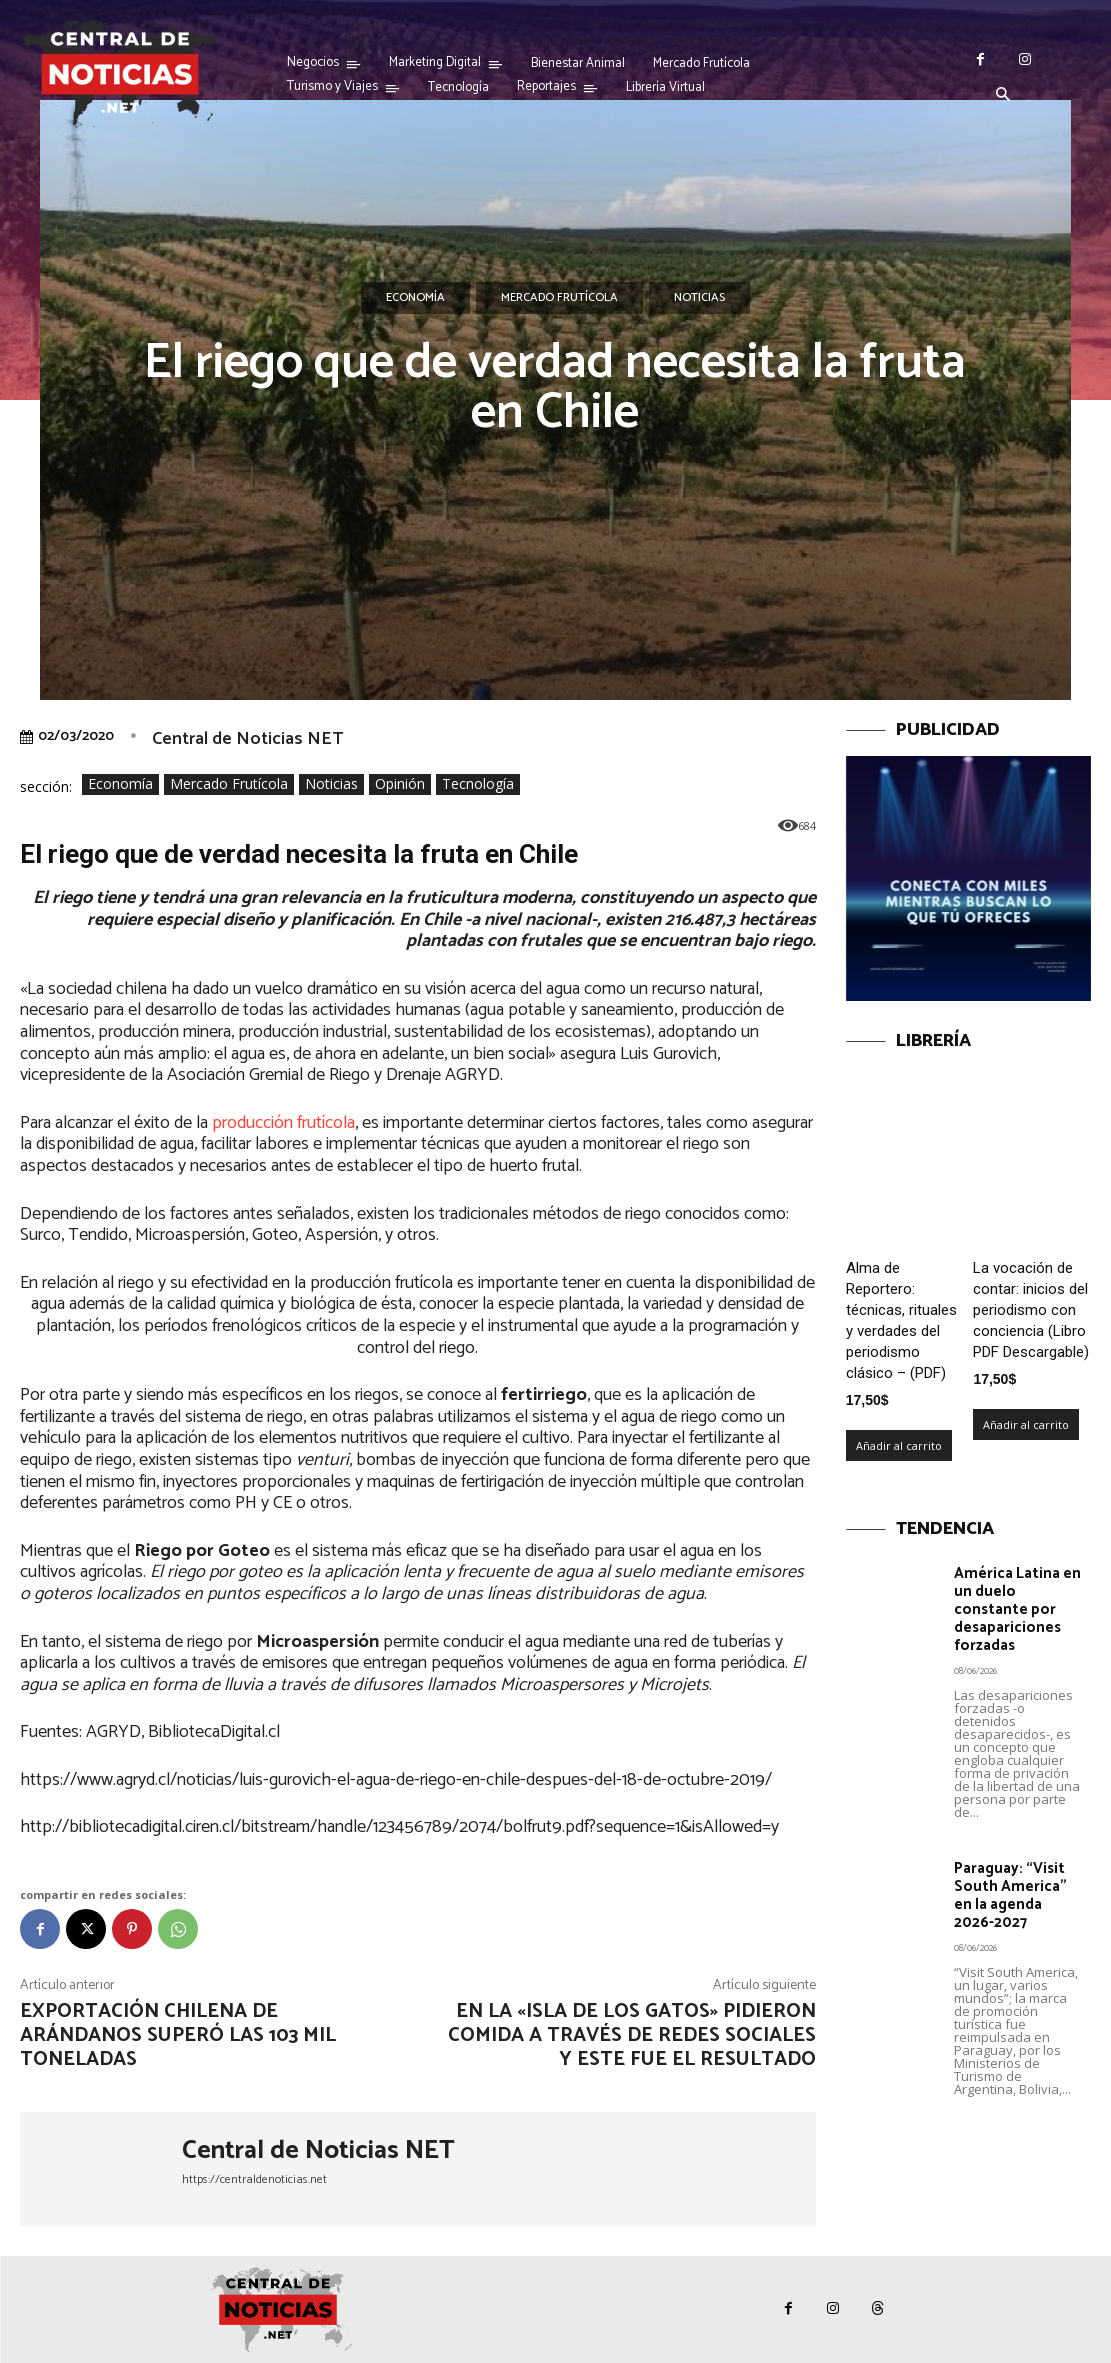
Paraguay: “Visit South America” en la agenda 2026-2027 (1010, 1895)
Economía (415, 298)
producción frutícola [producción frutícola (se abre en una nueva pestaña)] (283, 1123)
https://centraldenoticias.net (254, 2179)
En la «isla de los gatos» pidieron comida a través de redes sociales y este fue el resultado (632, 2035)
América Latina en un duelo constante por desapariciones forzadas (1017, 1609)
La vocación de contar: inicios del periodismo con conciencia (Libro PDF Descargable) (1031, 1310)
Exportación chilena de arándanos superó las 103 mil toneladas (178, 2035)
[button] (1003, 96)
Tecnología (478, 784)
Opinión (400, 784)
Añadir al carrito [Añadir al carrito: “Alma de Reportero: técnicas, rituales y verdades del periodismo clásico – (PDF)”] (899, 1445)
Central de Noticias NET (247, 739)
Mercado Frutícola (559, 298)
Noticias (699, 298)
